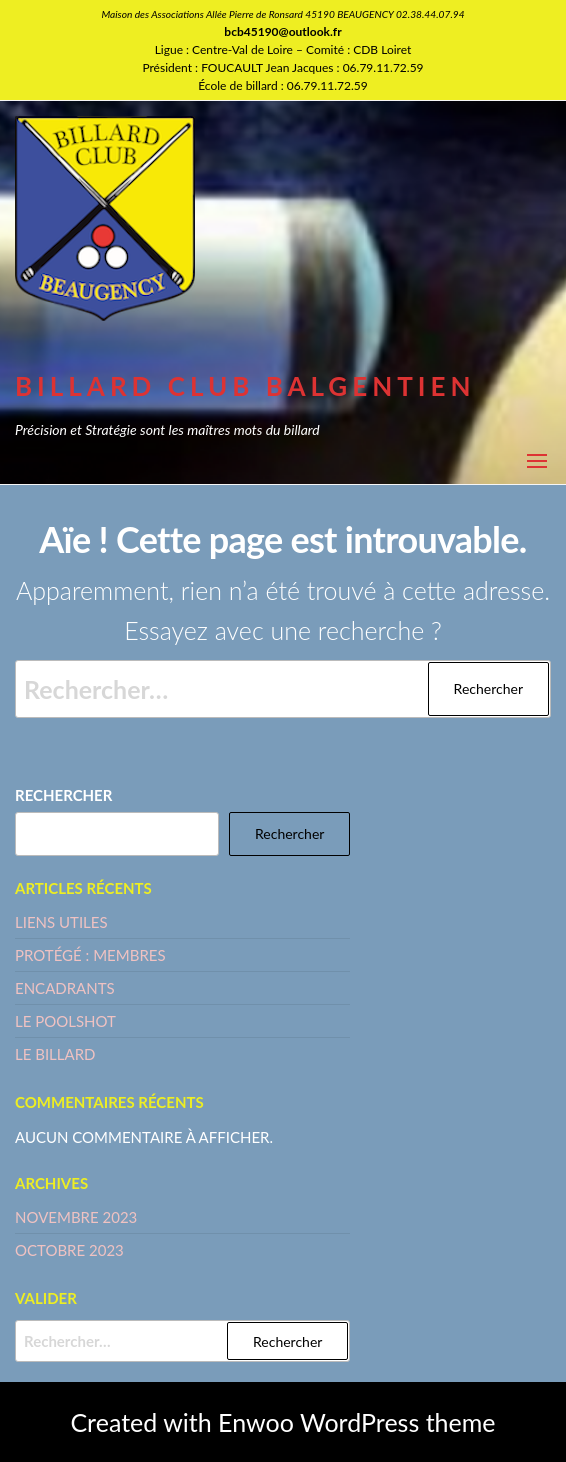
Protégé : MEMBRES (90, 955)
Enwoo (256, 1422)
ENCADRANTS (65, 988)
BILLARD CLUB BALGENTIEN (245, 386)
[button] (537, 461)
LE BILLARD (55, 1054)
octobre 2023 (69, 1250)
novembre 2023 (76, 1217)
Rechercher (63, 795)
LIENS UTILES (61, 922)
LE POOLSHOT (65, 1021)
